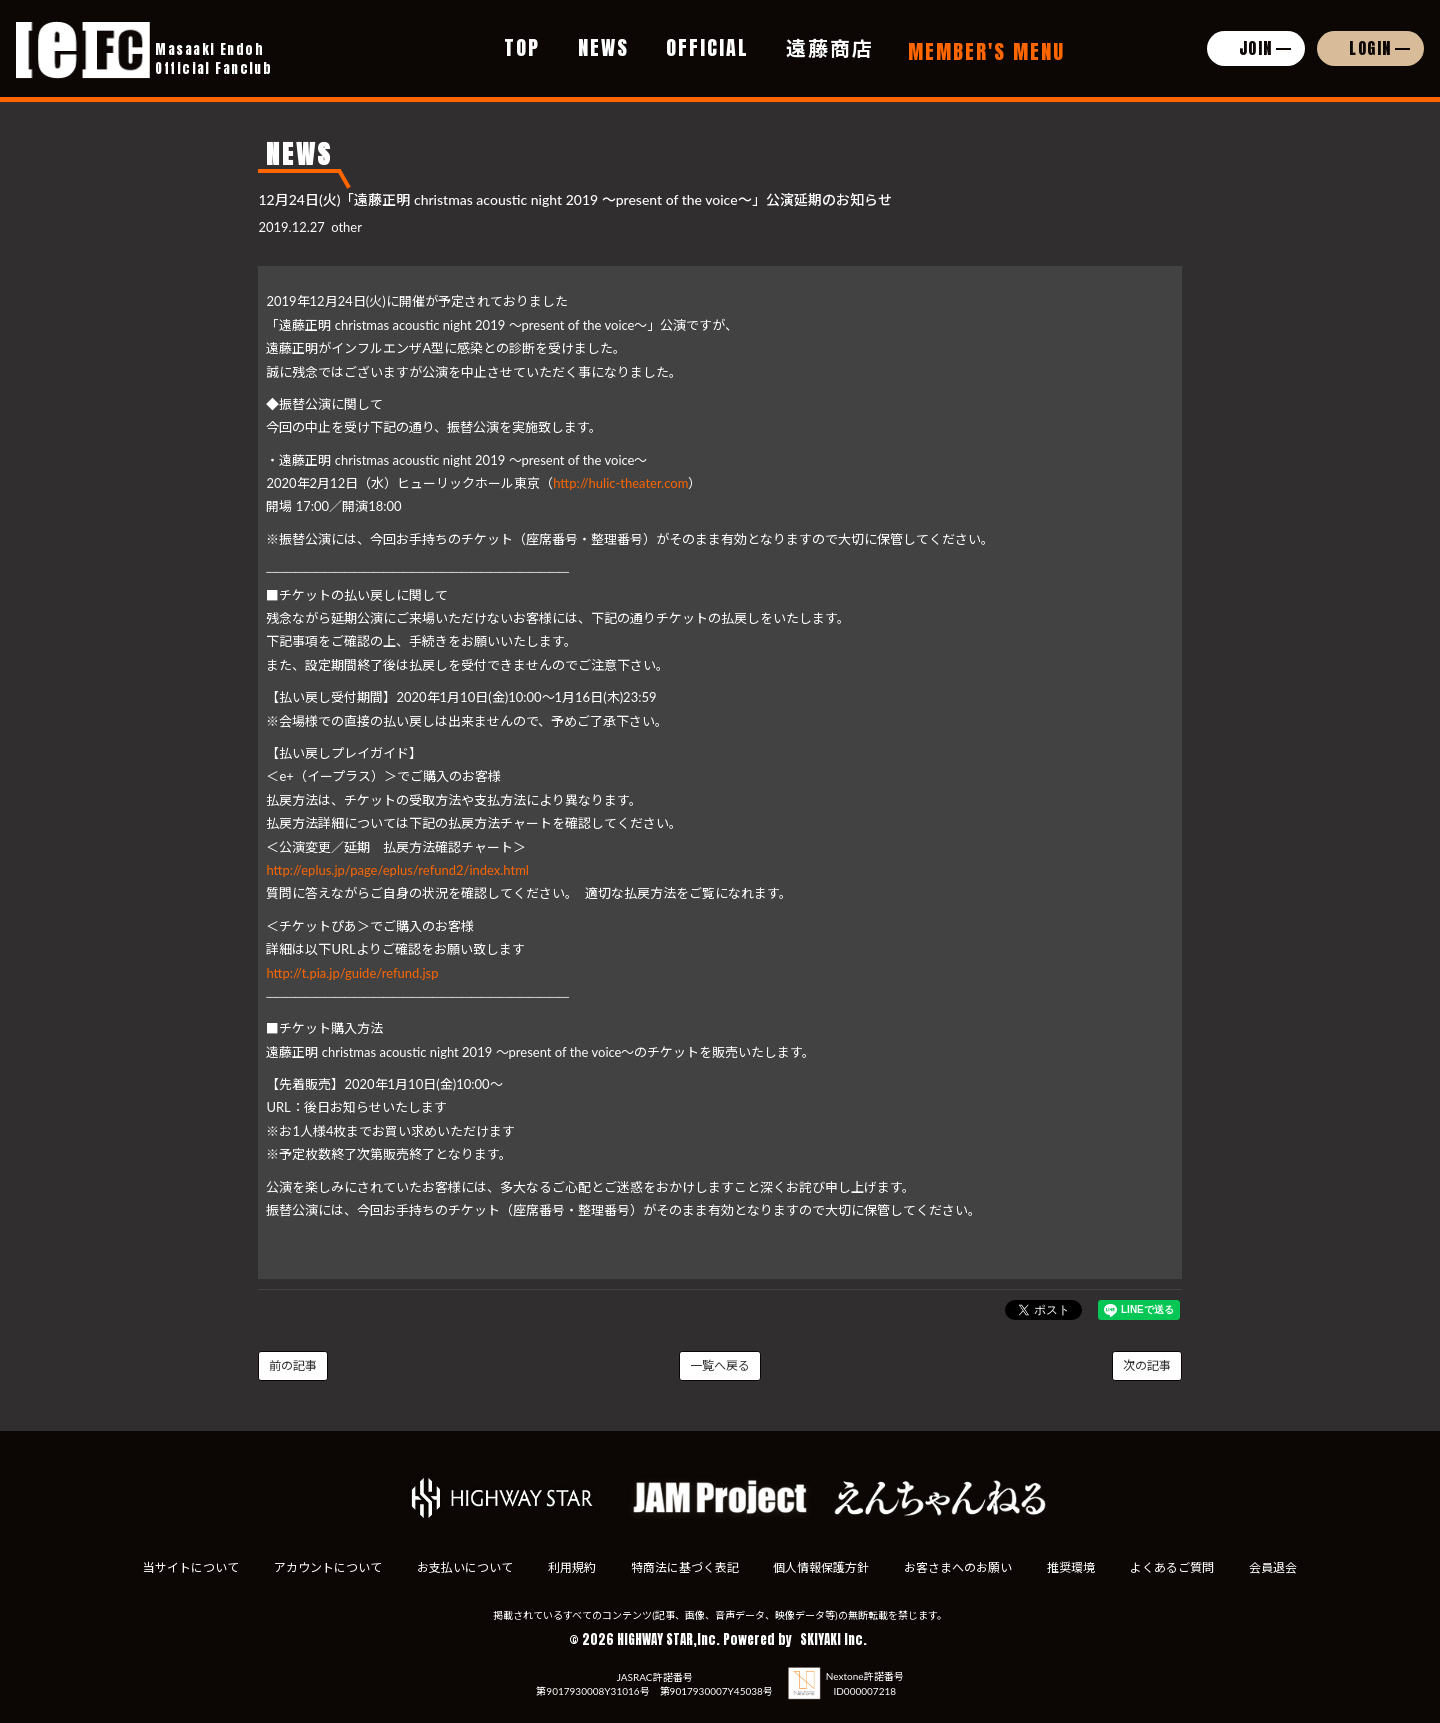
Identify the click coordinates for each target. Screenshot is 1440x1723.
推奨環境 (1072, 1567)
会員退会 (1275, 1567)
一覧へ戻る (720, 1365)
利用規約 (571, 1567)
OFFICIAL (707, 47)
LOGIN (1370, 48)
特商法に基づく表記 (684, 1567)
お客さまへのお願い (959, 1567)
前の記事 (293, 1365)
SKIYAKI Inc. (833, 1639)
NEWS (603, 47)
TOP (522, 47)
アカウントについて (326, 1567)
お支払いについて (464, 1567)
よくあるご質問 (1174, 1567)
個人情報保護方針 (822, 1567)
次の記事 (1147, 1365)
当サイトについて (189, 1567)
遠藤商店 (830, 47)
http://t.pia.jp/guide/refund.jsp (352, 973)
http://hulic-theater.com (620, 483)
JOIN (1256, 48)
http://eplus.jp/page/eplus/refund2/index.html (397, 870)
